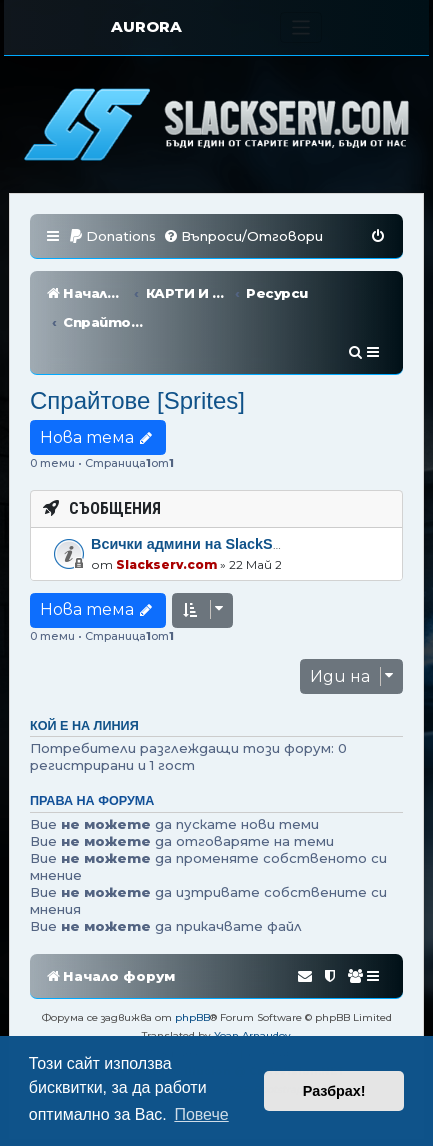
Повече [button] (201, 1114)
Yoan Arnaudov (252, 976)
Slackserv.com (166, 504)
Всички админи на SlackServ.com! (211, 485)
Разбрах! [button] (334, 1091)
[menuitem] (112, 236)
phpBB (192, 958)
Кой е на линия (84, 667)
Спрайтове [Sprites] (137, 341)
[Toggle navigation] (301, 27)
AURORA (146, 26)
